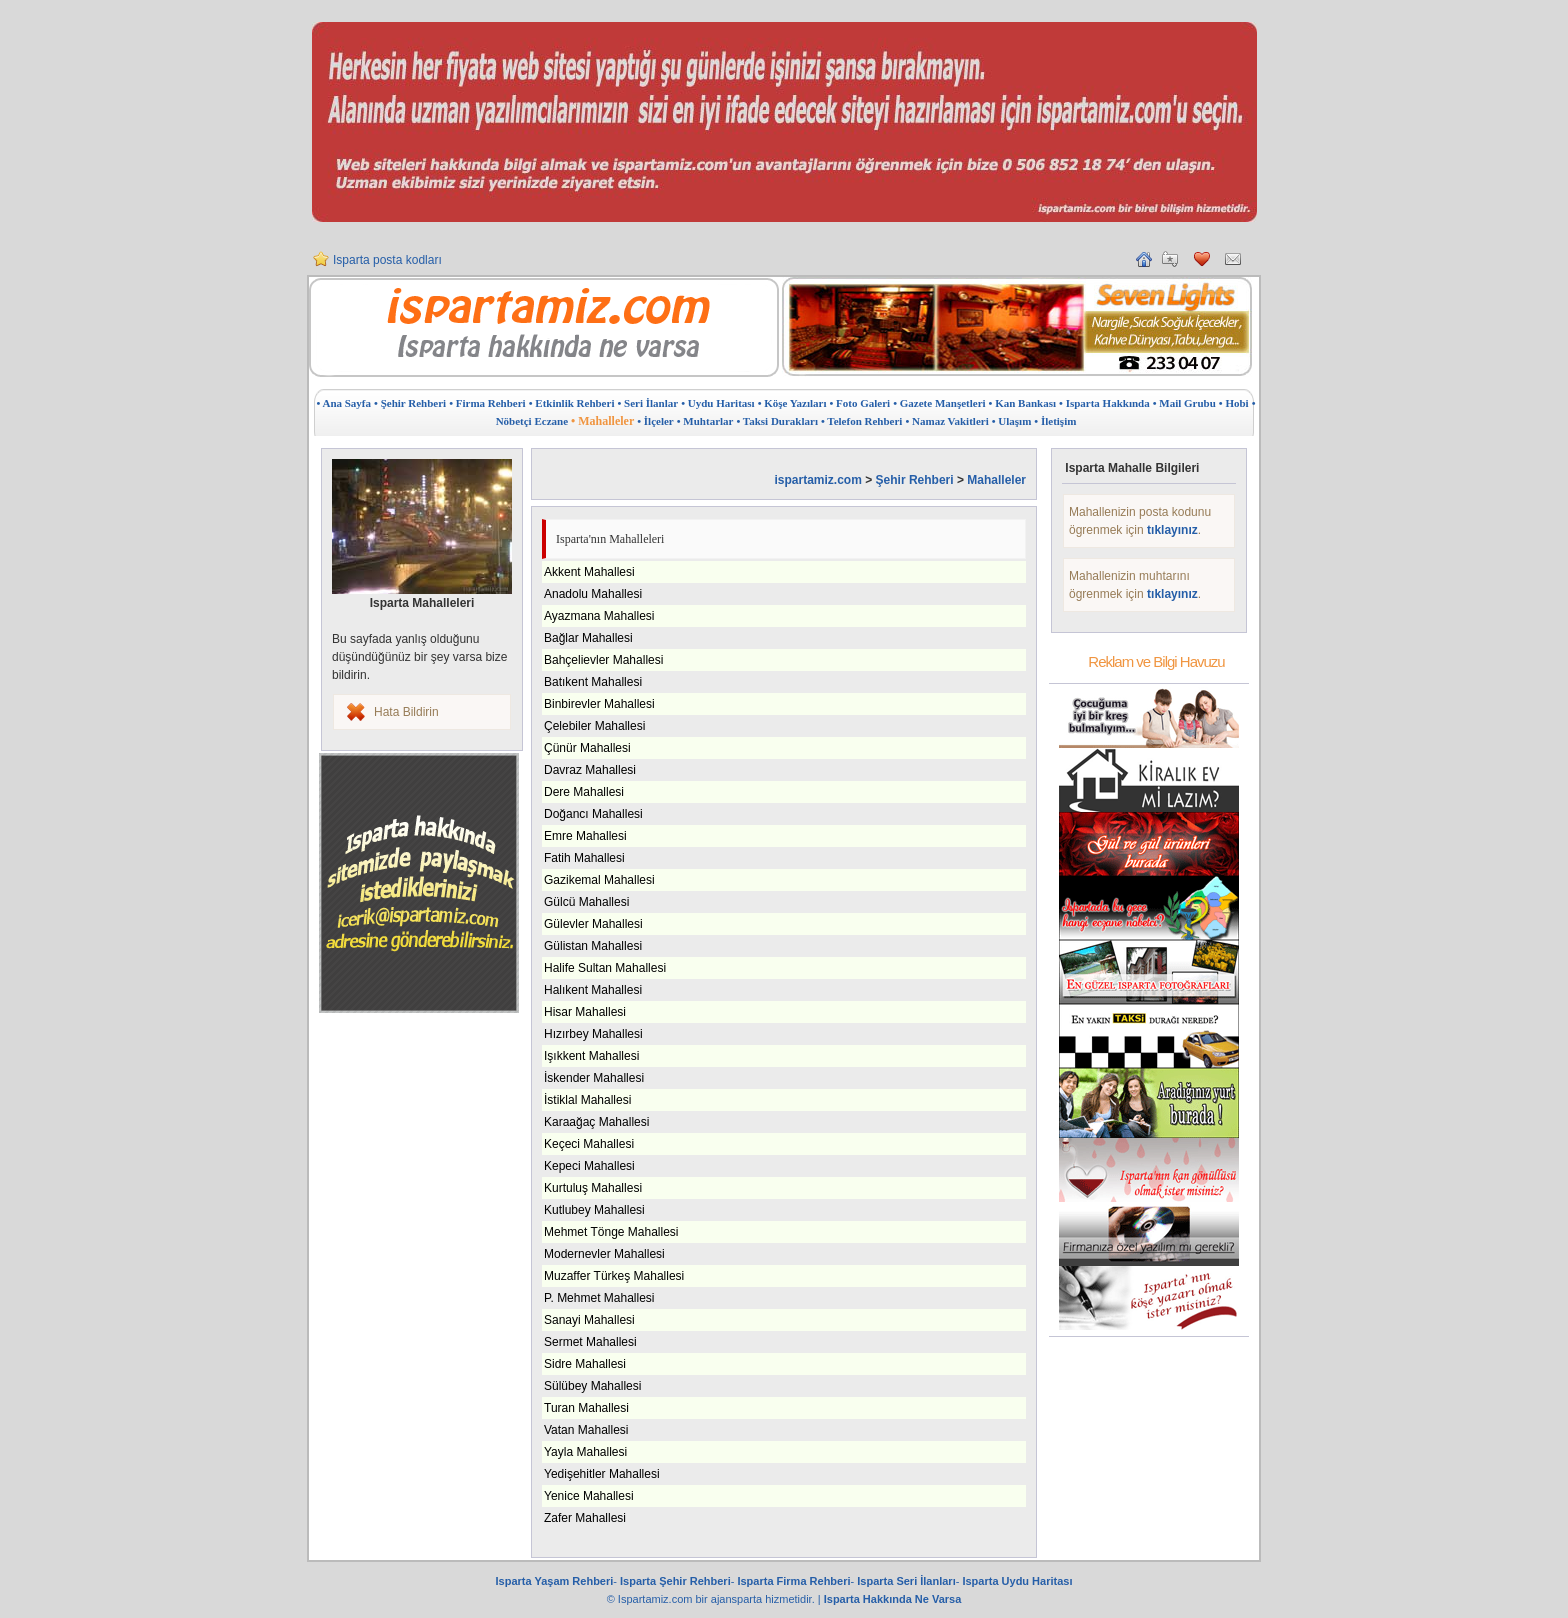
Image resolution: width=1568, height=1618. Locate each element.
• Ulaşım (1012, 421)
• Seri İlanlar (647, 403)
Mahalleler (996, 480)
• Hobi (1234, 403)
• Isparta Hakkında (1104, 403)
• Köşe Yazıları (792, 403)
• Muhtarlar (705, 421)
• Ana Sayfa (343, 403)
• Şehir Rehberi (410, 403)
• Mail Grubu (1184, 403)
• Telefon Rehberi (861, 421)
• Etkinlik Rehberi (572, 403)
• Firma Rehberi (487, 403)
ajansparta (738, 1599)
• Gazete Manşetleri (939, 403)
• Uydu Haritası (718, 403)
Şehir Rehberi (915, 480)
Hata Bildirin (406, 712)
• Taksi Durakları (777, 421)
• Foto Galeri (860, 403)
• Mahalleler (602, 421)
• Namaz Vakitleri (946, 421)
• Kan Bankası (1022, 403)
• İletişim (1055, 421)
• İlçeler (655, 421)
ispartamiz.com (817, 480)
